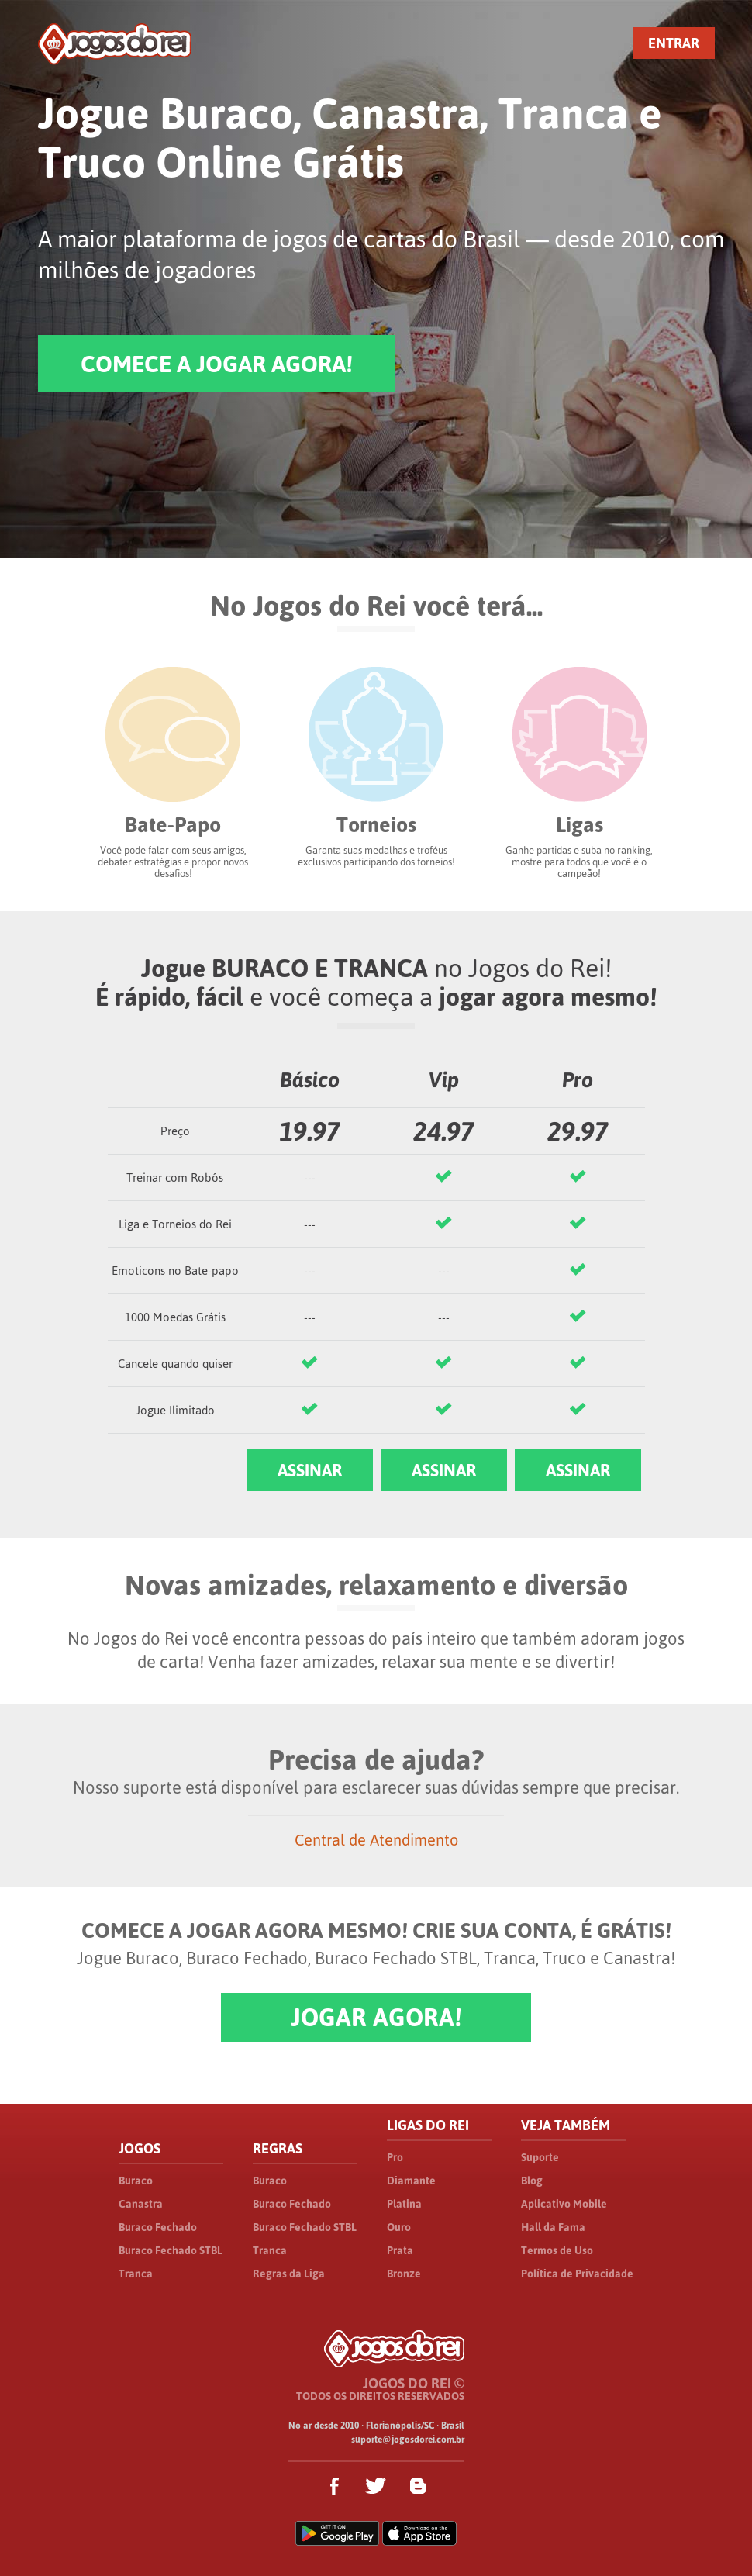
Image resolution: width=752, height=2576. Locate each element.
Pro (395, 2157)
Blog (532, 2180)
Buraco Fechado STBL (170, 2250)
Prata (400, 2250)
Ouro (399, 2227)
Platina (404, 2204)
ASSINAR (310, 1470)
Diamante (411, 2180)
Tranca (136, 2273)
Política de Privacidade (577, 2273)
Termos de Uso (557, 2250)
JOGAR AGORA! (376, 2017)
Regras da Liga (289, 2273)
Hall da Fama (553, 2227)
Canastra (141, 2204)
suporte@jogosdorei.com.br (407, 2439)
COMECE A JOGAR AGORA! (217, 363)
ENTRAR (673, 43)
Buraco (136, 2180)
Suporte (540, 2157)
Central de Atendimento (376, 1840)
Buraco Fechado (158, 2227)
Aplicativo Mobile (564, 2204)
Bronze (404, 2273)
